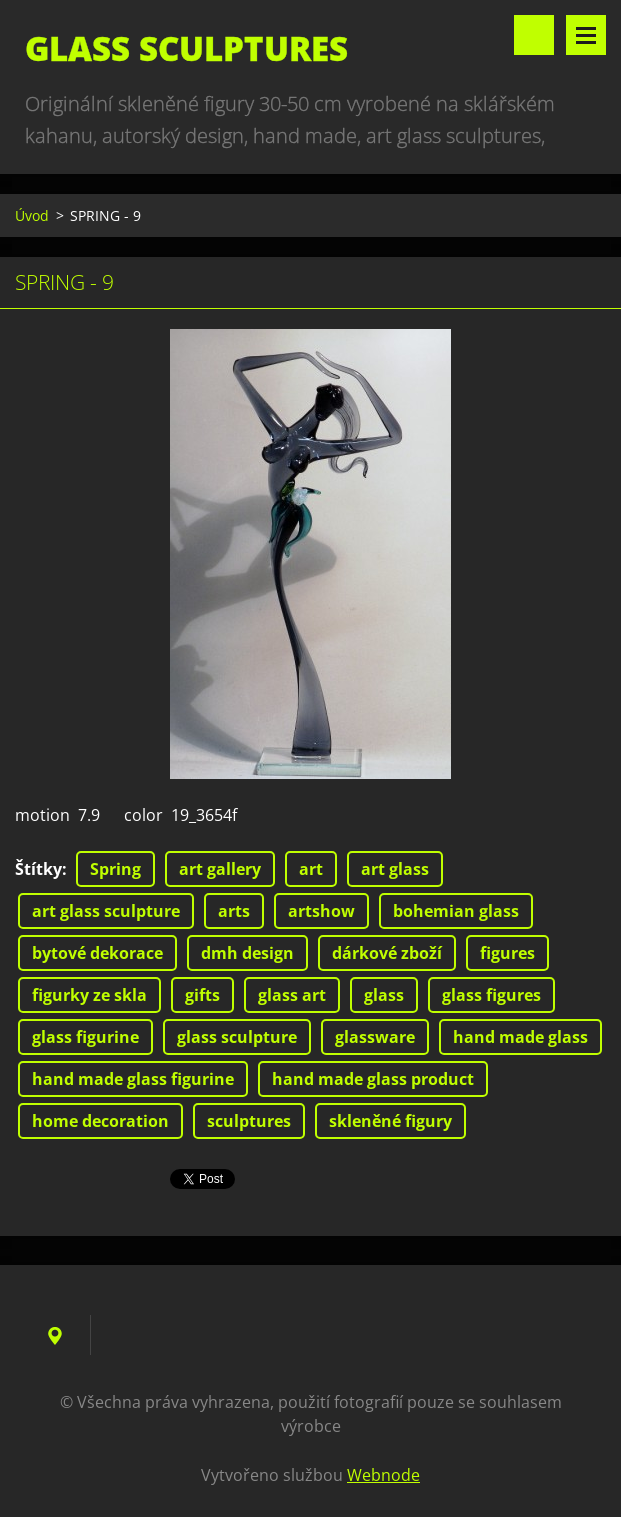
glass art (292, 995)
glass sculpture (237, 1037)
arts (234, 911)
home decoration (100, 1121)
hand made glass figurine (133, 1079)
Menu (586, 35)
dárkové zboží (387, 953)
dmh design (247, 953)
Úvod (32, 215)
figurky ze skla (89, 995)
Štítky (38, 869)
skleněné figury (390, 1121)
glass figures (491, 995)
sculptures (249, 1121)
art (311, 869)
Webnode (383, 1475)
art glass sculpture (106, 911)
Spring (115, 869)
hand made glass (520, 1037)
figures (507, 953)
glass (384, 995)
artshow (321, 911)
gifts (202, 995)
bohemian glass (456, 911)
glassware (375, 1037)
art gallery (220, 869)
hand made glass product (373, 1079)
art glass (395, 869)
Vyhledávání (534, 35)
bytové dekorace (97, 953)
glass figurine (85, 1037)
